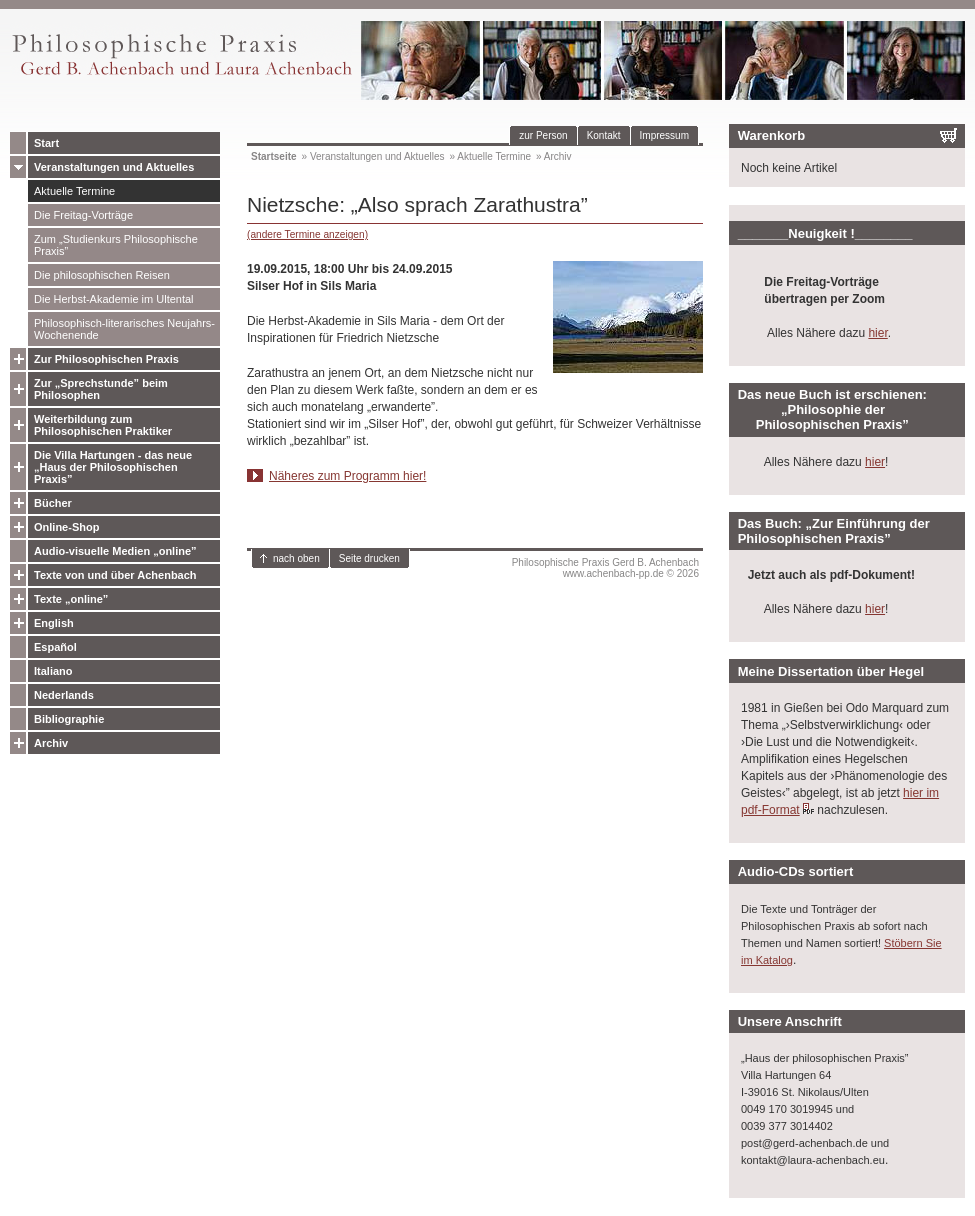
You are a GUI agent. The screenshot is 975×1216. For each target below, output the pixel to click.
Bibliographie (69, 719)
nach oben (296, 558)
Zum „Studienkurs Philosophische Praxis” (116, 245)
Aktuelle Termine (74, 191)
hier (877, 333)
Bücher (53, 503)
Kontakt (604, 135)
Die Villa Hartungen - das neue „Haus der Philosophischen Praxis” (113, 467)
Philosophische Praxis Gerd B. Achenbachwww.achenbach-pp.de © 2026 (605, 568)
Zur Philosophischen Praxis (106, 359)
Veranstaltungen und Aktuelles (114, 167)
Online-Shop (66, 527)
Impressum (664, 135)
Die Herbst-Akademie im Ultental (114, 299)
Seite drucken (369, 558)
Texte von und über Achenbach (115, 575)
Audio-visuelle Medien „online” (115, 551)
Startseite (274, 156)
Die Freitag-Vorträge (83, 215)
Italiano (53, 671)
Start (46, 143)
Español (55, 647)
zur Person (543, 135)
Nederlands (64, 695)
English (54, 623)
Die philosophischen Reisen (102, 275)
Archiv (51, 743)
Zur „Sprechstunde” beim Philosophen (101, 389)
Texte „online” (71, 599)
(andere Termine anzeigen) (307, 234)
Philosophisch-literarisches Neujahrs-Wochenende (124, 329)
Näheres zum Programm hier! (347, 476)
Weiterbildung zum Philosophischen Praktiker (103, 425)
